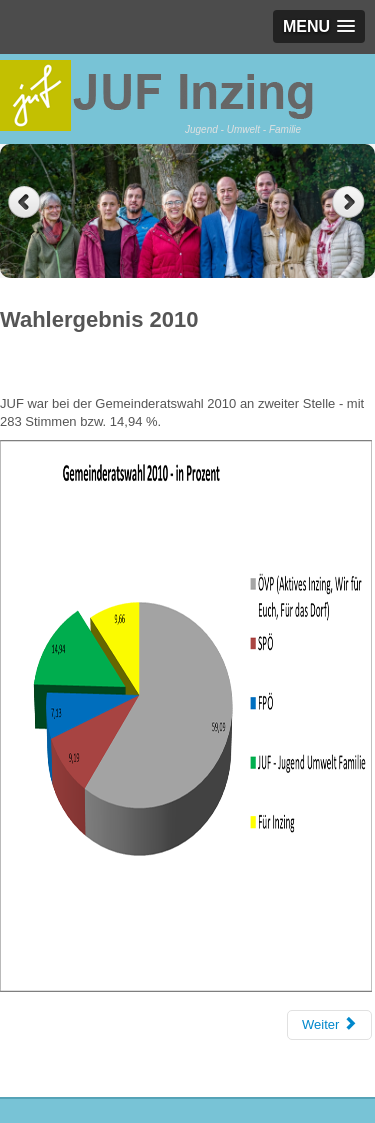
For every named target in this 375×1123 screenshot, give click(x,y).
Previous (24, 202)
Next (350, 202)
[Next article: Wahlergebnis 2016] (329, 1025)
